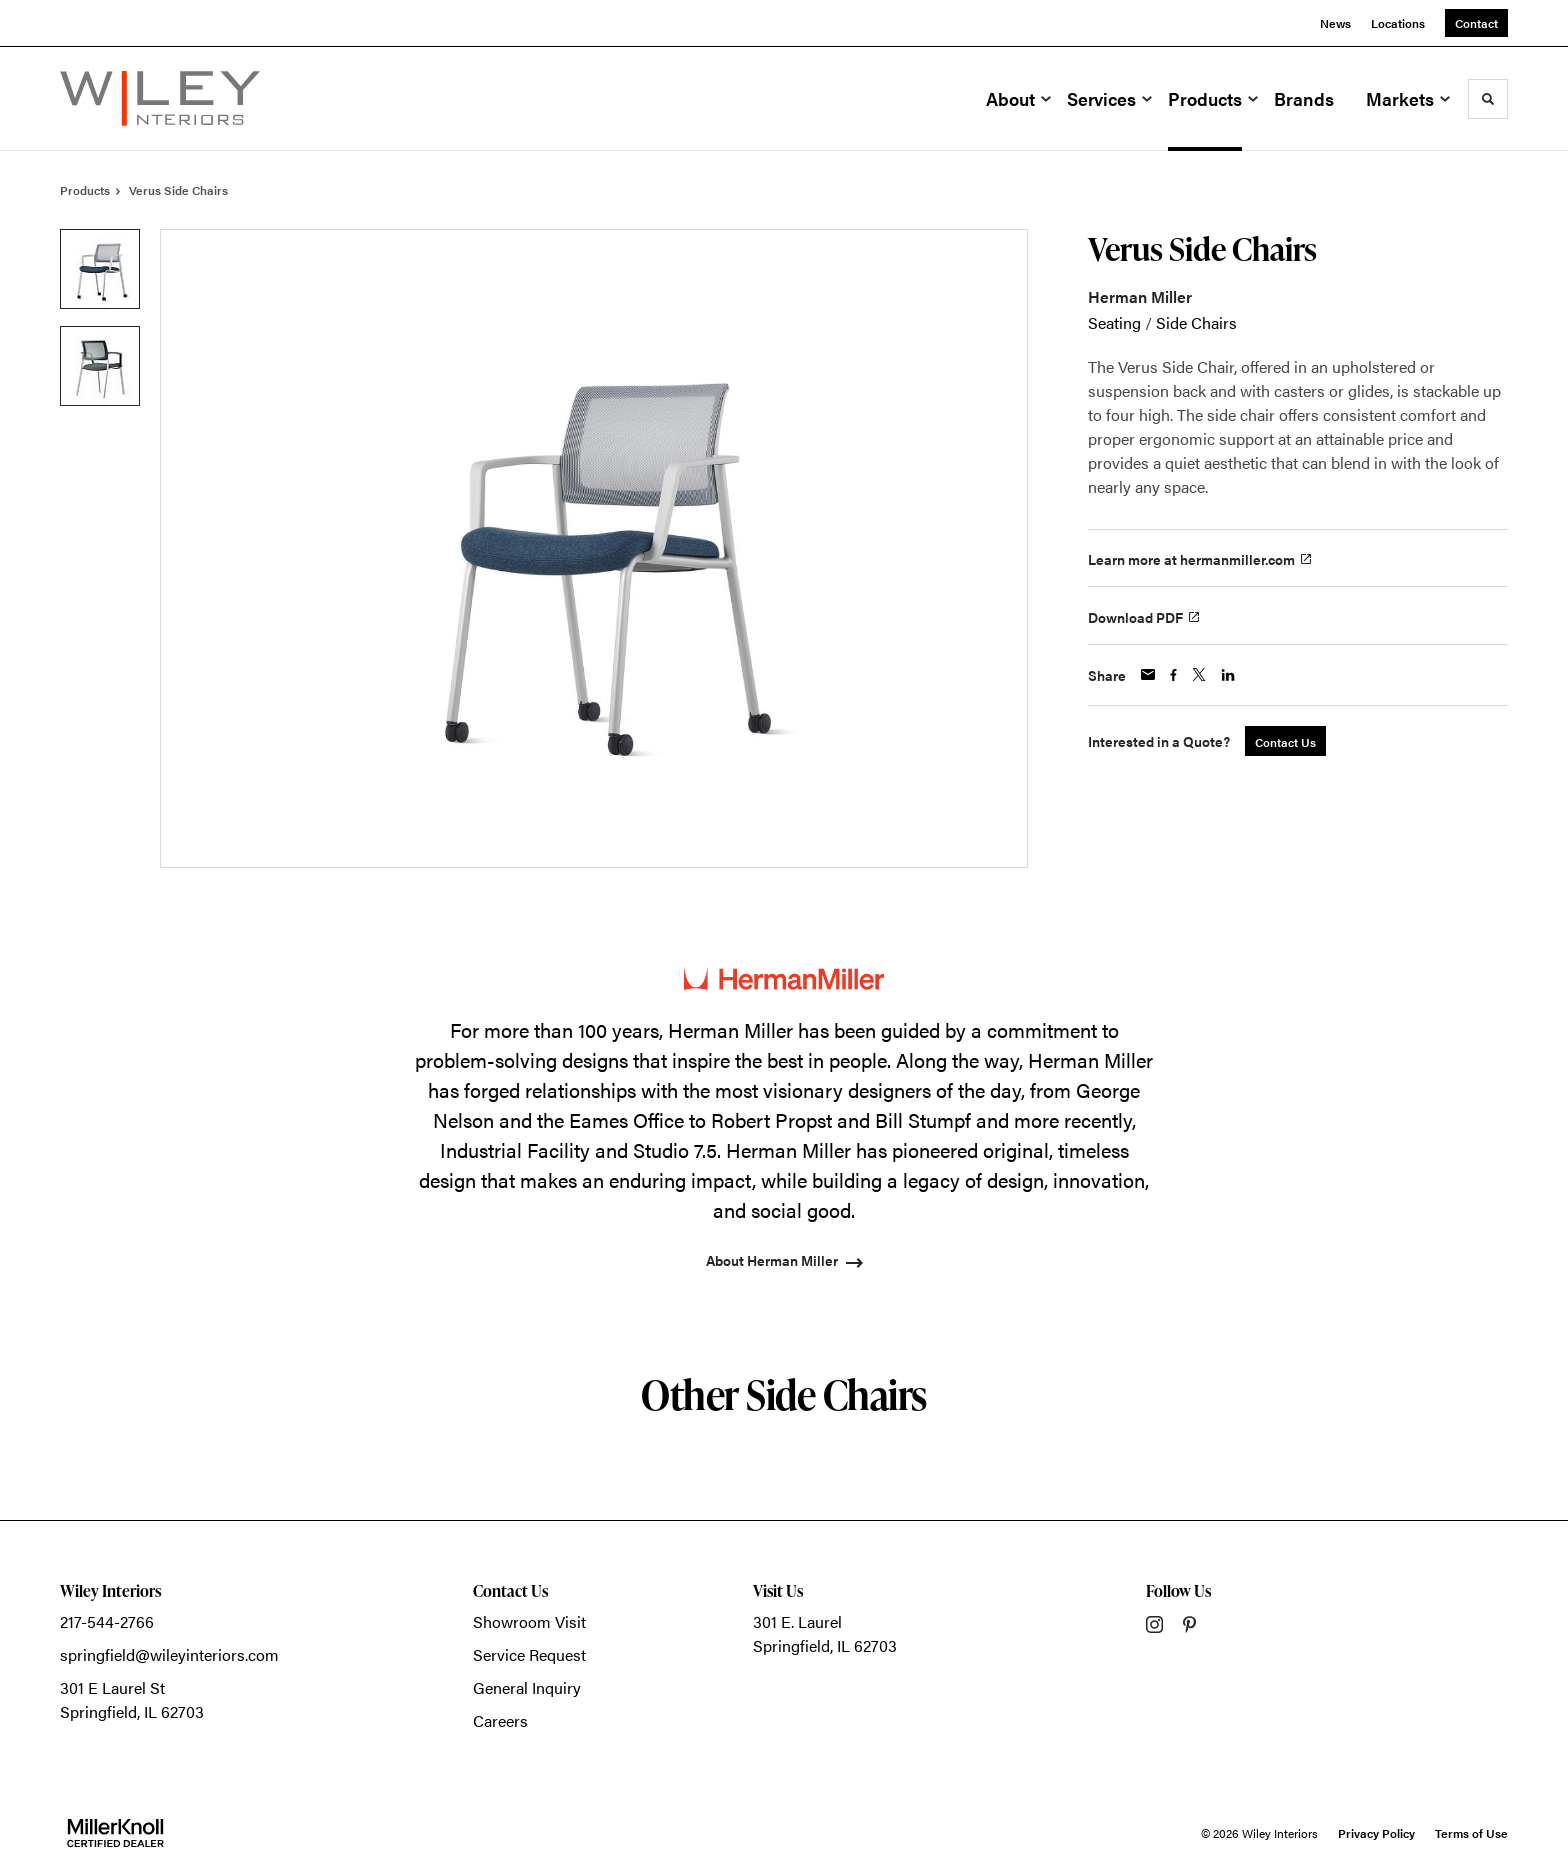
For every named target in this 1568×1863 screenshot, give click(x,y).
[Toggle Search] (1488, 99)
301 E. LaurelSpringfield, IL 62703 (825, 1633)
